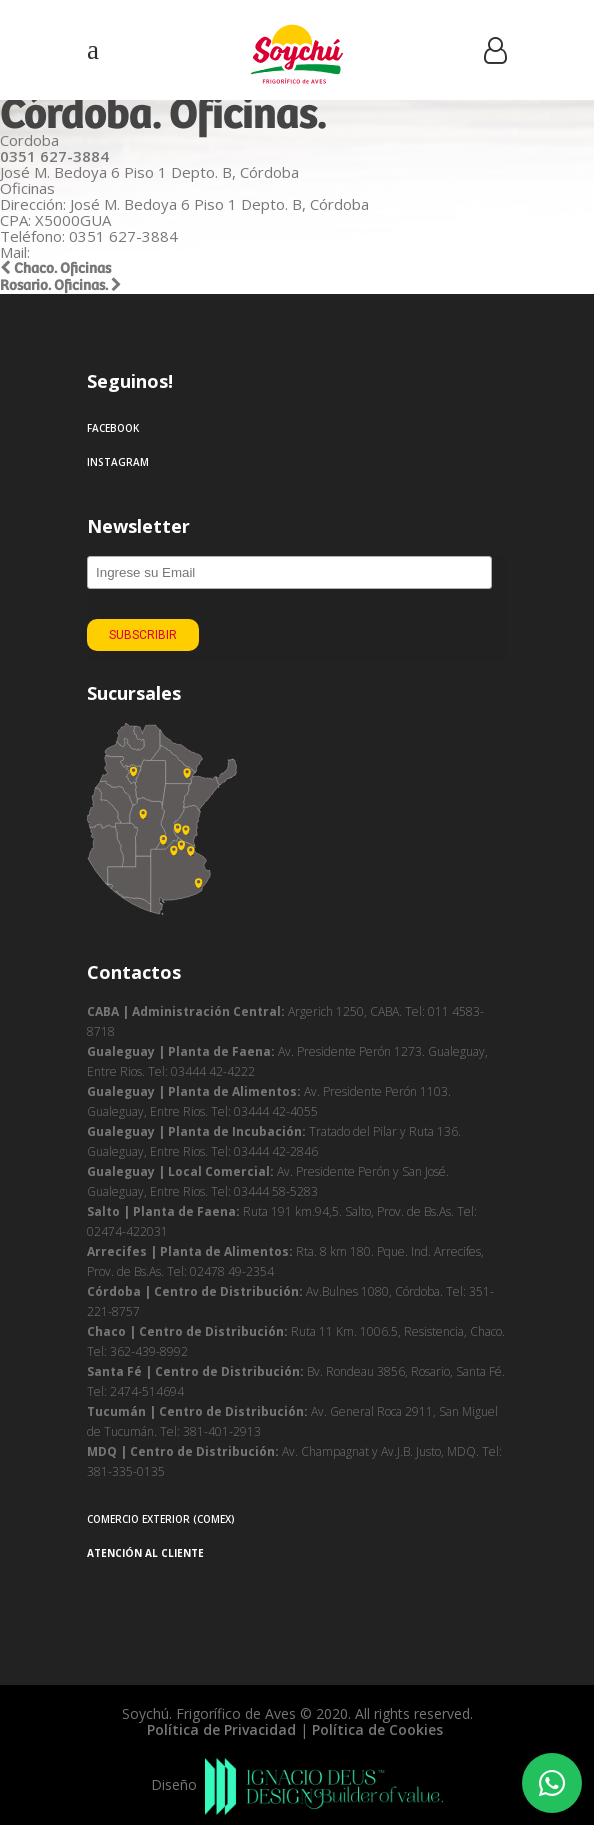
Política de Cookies (379, 1729)
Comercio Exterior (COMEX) (161, 1519)
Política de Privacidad (221, 1729)
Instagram (118, 462)
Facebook (113, 428)
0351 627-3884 (54, 156)
